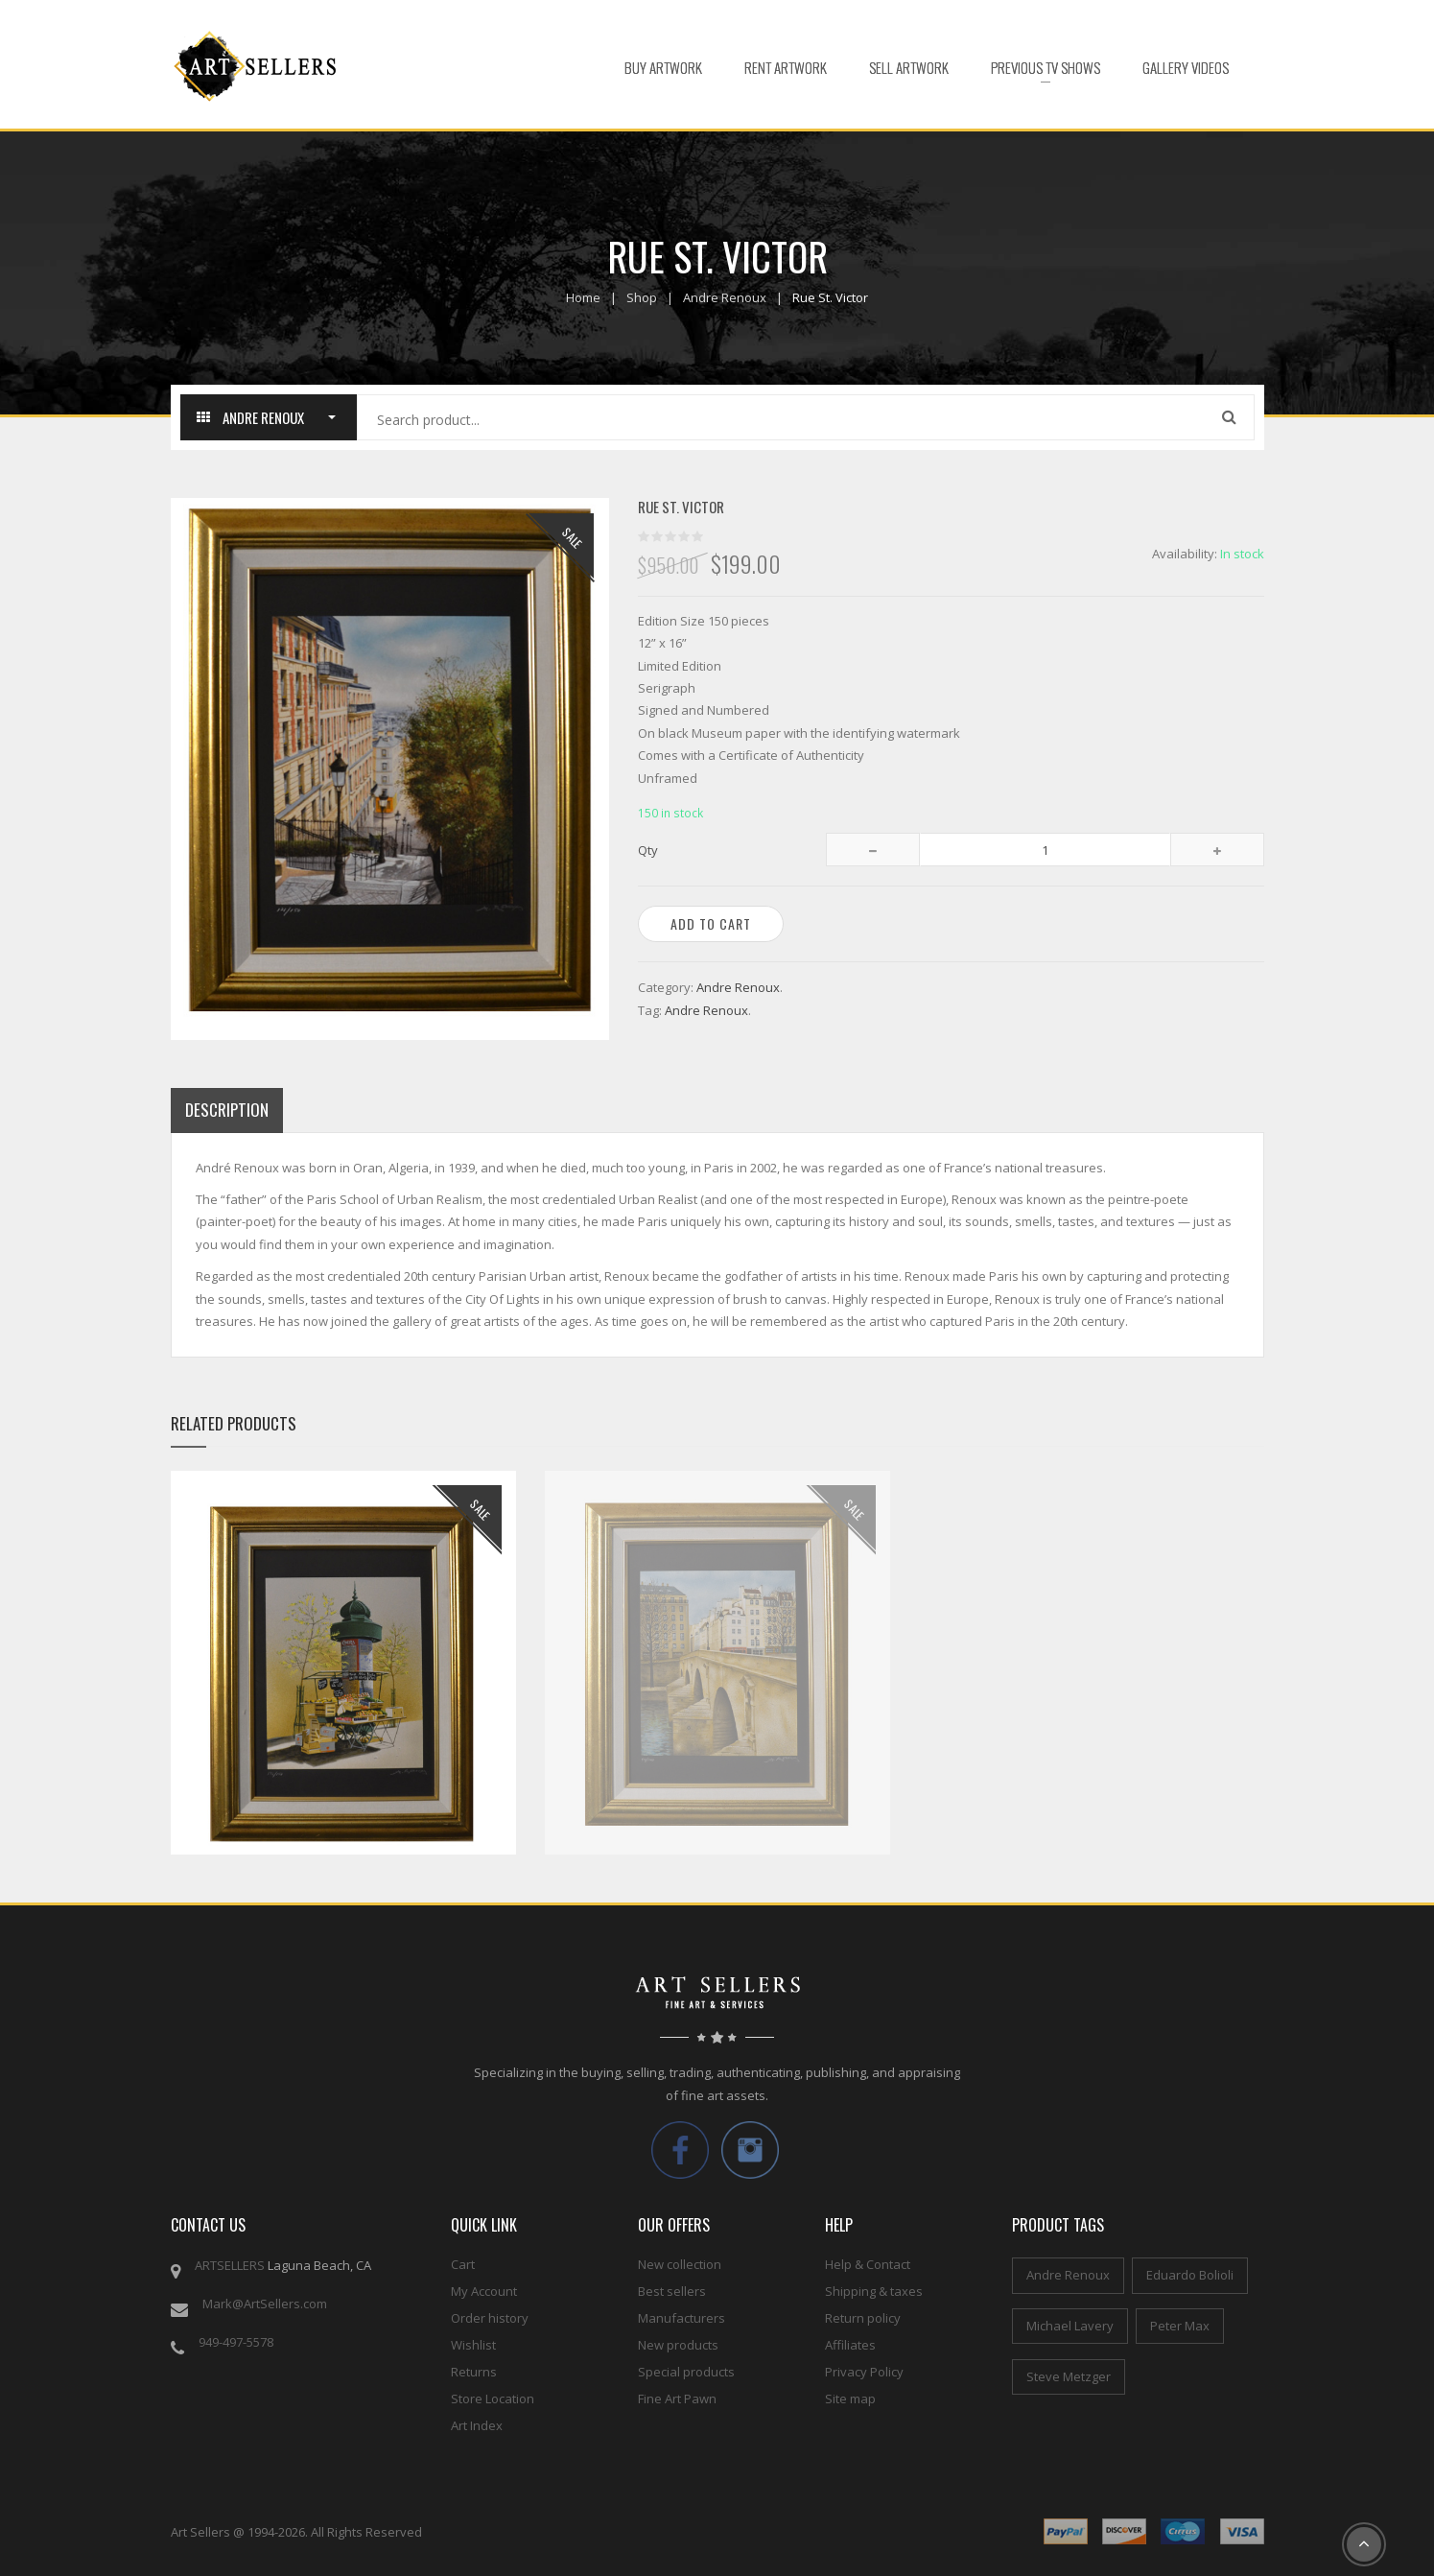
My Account (484, 2291)
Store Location (492, 2398)
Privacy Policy (864, 2371)
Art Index (477, 2425)
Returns (474, 2371)
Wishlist (473, 2344)
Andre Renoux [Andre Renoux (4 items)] (1068, 2274)
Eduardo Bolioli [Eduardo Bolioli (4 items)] (1190, 2274)
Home (583, 297)
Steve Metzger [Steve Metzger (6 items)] (1068, 2376)
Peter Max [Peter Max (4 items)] (1180, 2325)
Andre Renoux (724, 297)
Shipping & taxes (874, 2291)
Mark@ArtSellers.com (264, 2303)
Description (227, 1110)
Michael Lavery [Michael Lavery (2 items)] (1070, 2325)
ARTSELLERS (230, 2265)
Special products (686, 2371)
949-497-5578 (236, 2342)
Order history (490, 2318)
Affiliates (850, 2344)
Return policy (863, 2318)
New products (678, 2344)
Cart (463, 2264)
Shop (641, 297)
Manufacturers (681, 2318)
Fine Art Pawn (677, 2398)
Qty (648, 850)
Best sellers (672, 2291)
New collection (679, 2264)
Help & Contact (867, 2264)
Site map (850, 2398)
